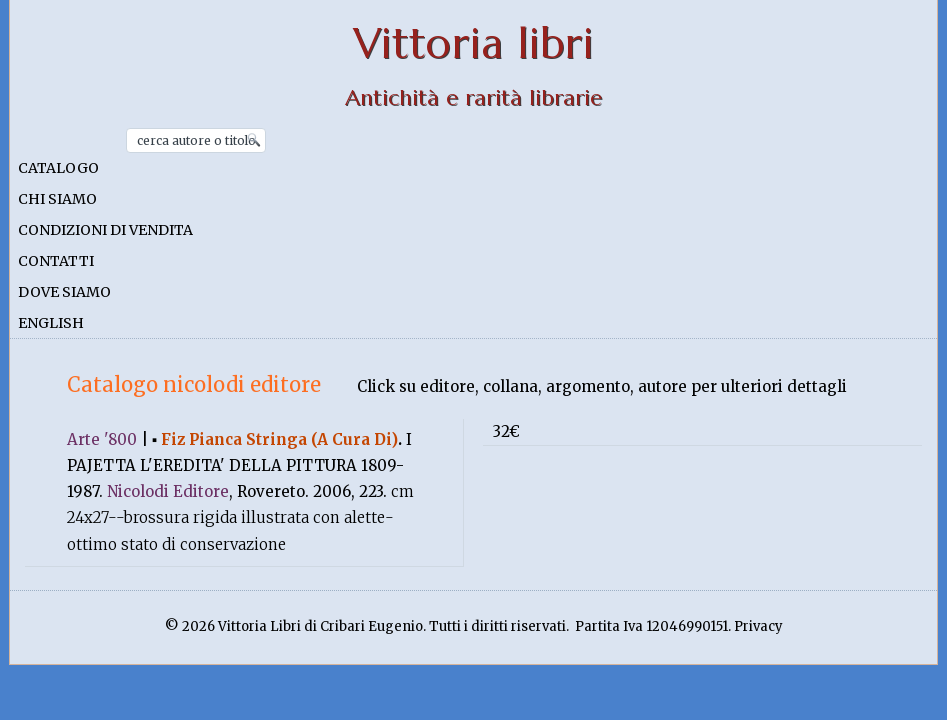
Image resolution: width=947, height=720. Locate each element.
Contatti (56, 261)
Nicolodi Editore (168, 491)
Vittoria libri (473, 43)
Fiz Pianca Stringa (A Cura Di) (279, 439)
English (51, 323)
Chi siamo (57, 199)
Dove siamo (64, 292)
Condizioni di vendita (105, 230)
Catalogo (58, 168)
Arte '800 (102, 439)
